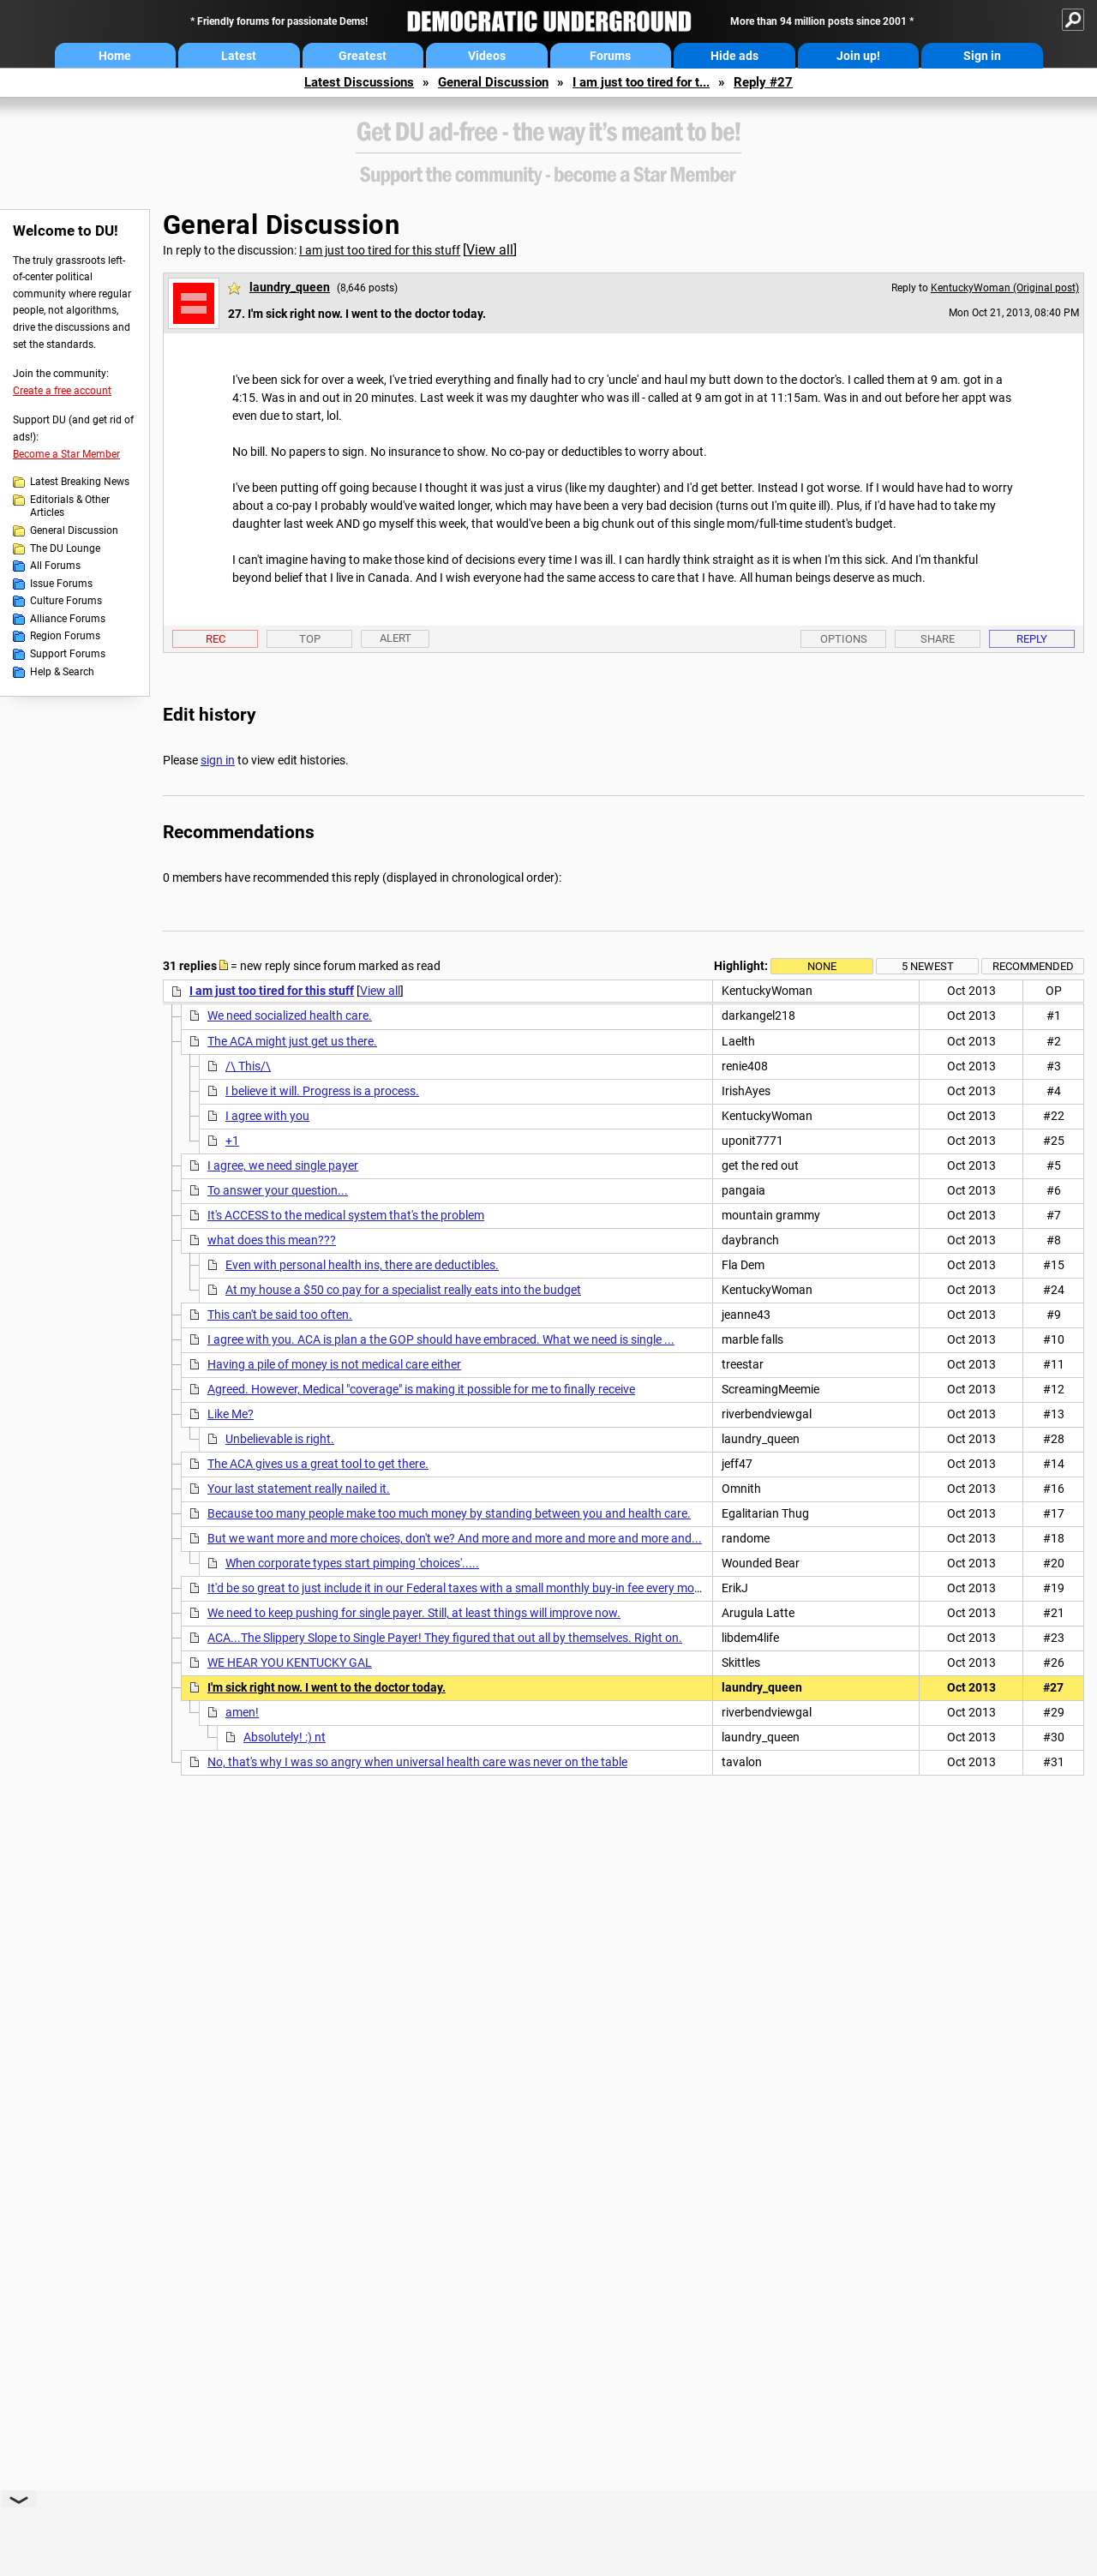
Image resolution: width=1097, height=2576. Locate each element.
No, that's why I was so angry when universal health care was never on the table (417, 1762)
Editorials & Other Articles (70, 506)
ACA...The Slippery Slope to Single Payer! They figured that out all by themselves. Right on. (444, 1637)
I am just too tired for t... (641, 82)
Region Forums (65, 636)
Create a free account (62, 391)
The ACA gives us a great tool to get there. (318, 1464)
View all (489, 250)
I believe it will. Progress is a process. (322, 1091)
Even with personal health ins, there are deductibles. (362, 1265)
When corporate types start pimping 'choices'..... (352, 1563)
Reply (1031, 638)
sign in (218, 760)
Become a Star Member (66, 454)
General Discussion (493, 82)
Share (937, 638)
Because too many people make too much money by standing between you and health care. (449, 1513)
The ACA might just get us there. (292, 1041)
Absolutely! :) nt (284, 1737)
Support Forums (67, 654)
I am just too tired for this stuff (379, 250)
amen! (242, 1712)
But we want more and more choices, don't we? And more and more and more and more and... (454, 1538)
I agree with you (267, 1116)
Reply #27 (763, 82)
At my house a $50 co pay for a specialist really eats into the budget (403, 1290)
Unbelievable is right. (279, 1439)
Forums (610, 56)
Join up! (858, 56)
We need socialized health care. (289, 1015)
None (821, 966)
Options (843, 638)
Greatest (363, 56)
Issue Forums (61, 584)
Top (310, 638)
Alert (395, 638)
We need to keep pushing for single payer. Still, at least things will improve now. (413, 1613)
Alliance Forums (67, 619)
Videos (487, 56)
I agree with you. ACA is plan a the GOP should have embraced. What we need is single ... (440, 1339)
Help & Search (62, 672)
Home (115, 56)
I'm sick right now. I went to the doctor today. (326, 1687)
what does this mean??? (271, 1240)
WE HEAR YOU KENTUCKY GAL (289, 1662)
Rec (215, 638)
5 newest (928, 966)
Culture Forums (66, 601)
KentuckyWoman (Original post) (1005, 288)
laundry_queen (289, 287)
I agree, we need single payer (282, 1165)
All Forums (55, 566)
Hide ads (734, 56)
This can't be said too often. (279, 1314)
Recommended (1033, 966)
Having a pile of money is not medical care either (334, 1364)
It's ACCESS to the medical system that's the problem (345, 1215)
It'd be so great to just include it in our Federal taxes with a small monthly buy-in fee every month (459, 1588)
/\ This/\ (248, 1066)
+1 (232, 1140)
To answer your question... (277, 1190)
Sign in (982, 56)
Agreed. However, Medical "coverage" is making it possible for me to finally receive (421, 1389)
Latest (238, 56)
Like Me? (230, 1414)
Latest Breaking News (79, 482)
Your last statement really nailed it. (298, 1488)
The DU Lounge (65, 548)
